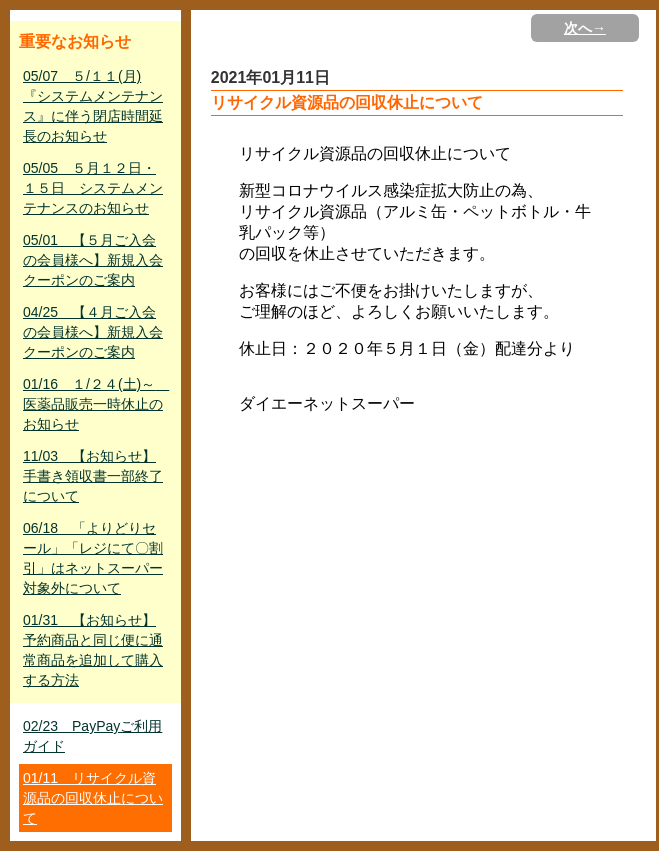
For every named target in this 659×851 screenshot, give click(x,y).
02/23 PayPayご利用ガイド (92, 736)
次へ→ (585, 28)
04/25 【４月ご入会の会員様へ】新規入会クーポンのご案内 (93, 332)
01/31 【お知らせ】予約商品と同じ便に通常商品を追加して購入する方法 (93, 650)
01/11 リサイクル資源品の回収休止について (93, 798)
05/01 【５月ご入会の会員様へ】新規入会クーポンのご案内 (93, 260)
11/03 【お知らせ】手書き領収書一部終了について (93, 476)
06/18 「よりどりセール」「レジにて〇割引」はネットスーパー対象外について (93, 558)
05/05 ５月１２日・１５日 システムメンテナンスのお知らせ (93, 188)
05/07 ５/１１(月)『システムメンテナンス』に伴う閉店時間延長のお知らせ (93, 106)
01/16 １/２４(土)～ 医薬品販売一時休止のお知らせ (96, 404)
